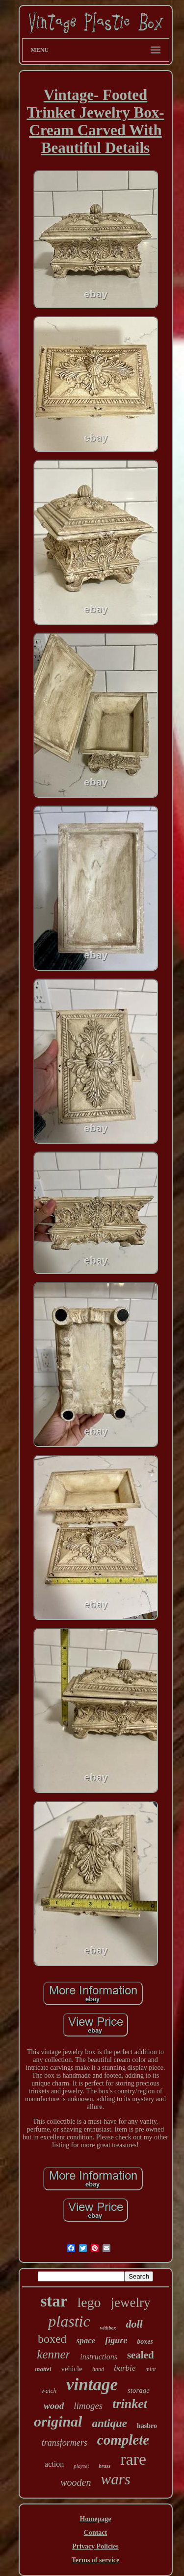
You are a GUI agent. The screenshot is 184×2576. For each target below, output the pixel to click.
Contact (95, 2532)
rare (133, 2459)
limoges (88, 2406)
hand (98, 2369)
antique (109, 2423)
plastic (69, 2321)
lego (89, 2302)
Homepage (95, 2519)
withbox (108, 2328)
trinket (129, 2404)
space (86, 2340)
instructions (98, 2357)
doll (134, 2324)
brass (104, 2466)
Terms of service (95, 2560)
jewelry (131, 2302)
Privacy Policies (95, 2546)
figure (116, 2340)
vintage (92, 2384)
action (54, 2464)
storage (139, 2390)
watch (48, 2390)
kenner (53, 2354)
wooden (75, 2482)
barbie (124, 2368)
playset (81, 2466)
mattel (43, 2369)
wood (54, 2406)
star (53, 2301)
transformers (64, 2443)
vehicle (71, 2369)
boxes (145, 2341)
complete (123, 2440)
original (58, 2421)
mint (150, 2369)
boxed (52, 2338)
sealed (140, 2355)
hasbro (147, 2425)
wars (115, 2479)
